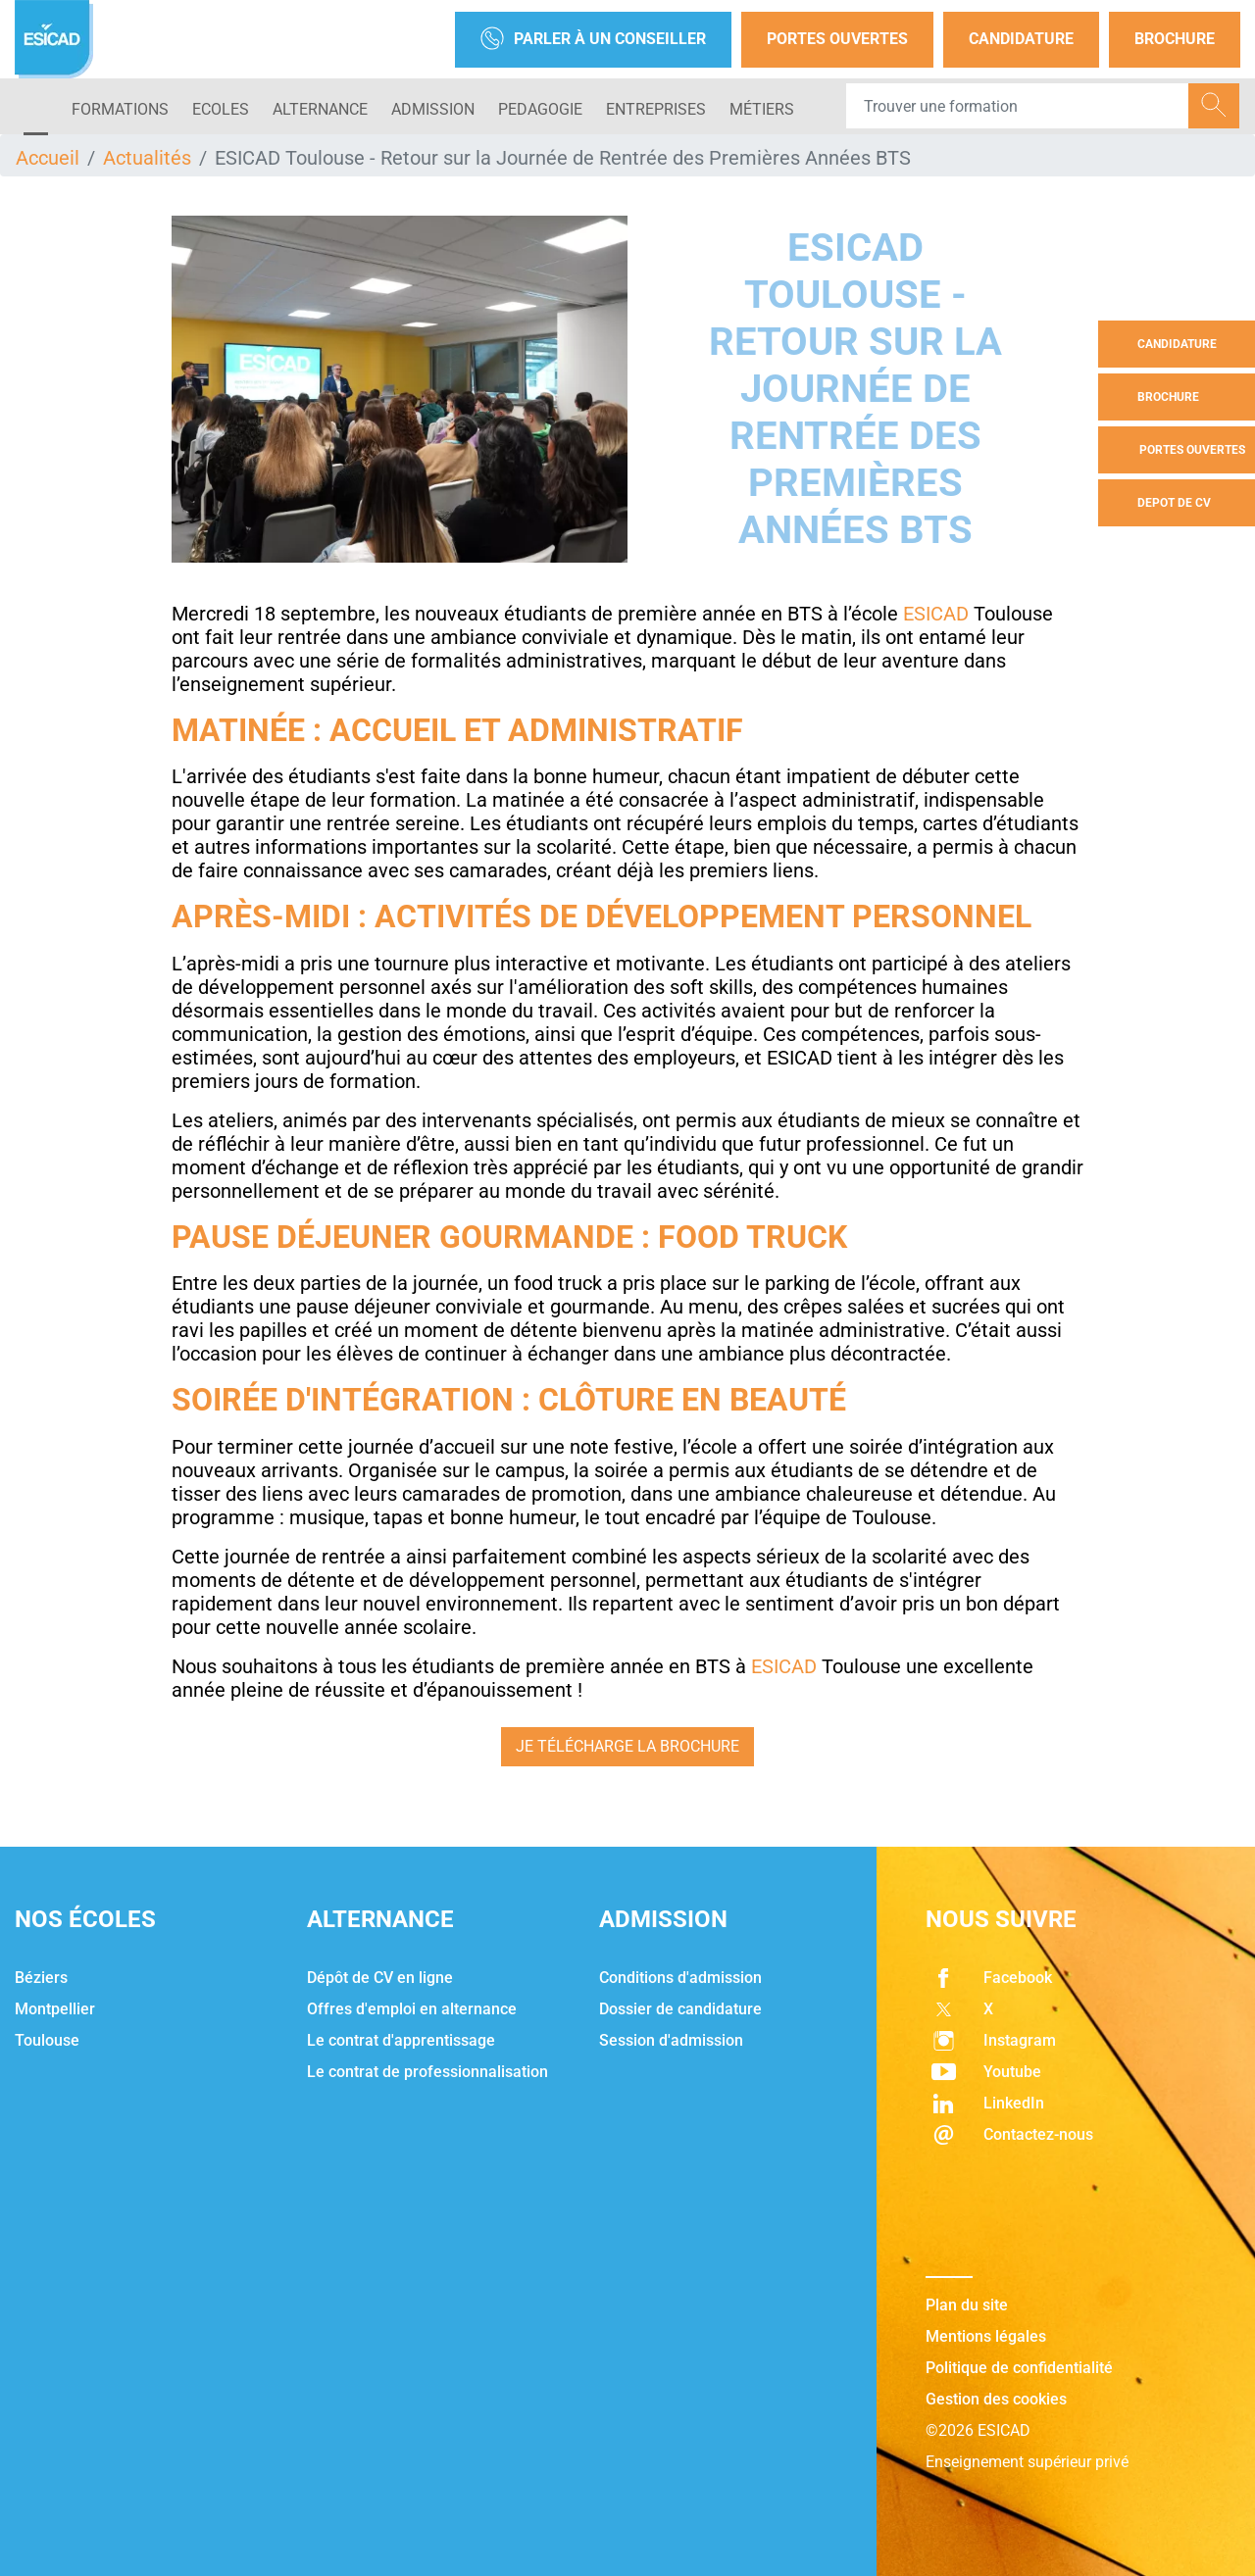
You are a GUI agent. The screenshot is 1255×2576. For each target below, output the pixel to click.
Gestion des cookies (996, 2399)
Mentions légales (986, 2336)
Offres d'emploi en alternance (412, 2009)
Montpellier (55, 2009)
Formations (120, 109)
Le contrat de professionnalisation (427, 2071)
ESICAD (936, 613)
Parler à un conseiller (593, 39)
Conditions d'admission (680, 1977)
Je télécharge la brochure (627, 1746)
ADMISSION (433, 109)
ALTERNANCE (320, 109)
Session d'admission (671, 2040)
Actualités (147, 158)
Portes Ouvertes (837, 38)
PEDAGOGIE (540, 109)
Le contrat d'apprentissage (401, 2040)
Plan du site (967, 2305)
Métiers (761, 109)
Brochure (1174, 38)
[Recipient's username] (1017, 105)
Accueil (47, 158)
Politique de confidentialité (1019, 2367)
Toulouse (47, 2040)
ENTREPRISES (656, 109)
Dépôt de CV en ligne (380, 1977)
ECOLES (220, 109)
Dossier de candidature (680, 2009)
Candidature (1021, 38)
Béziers (41, 1977)
